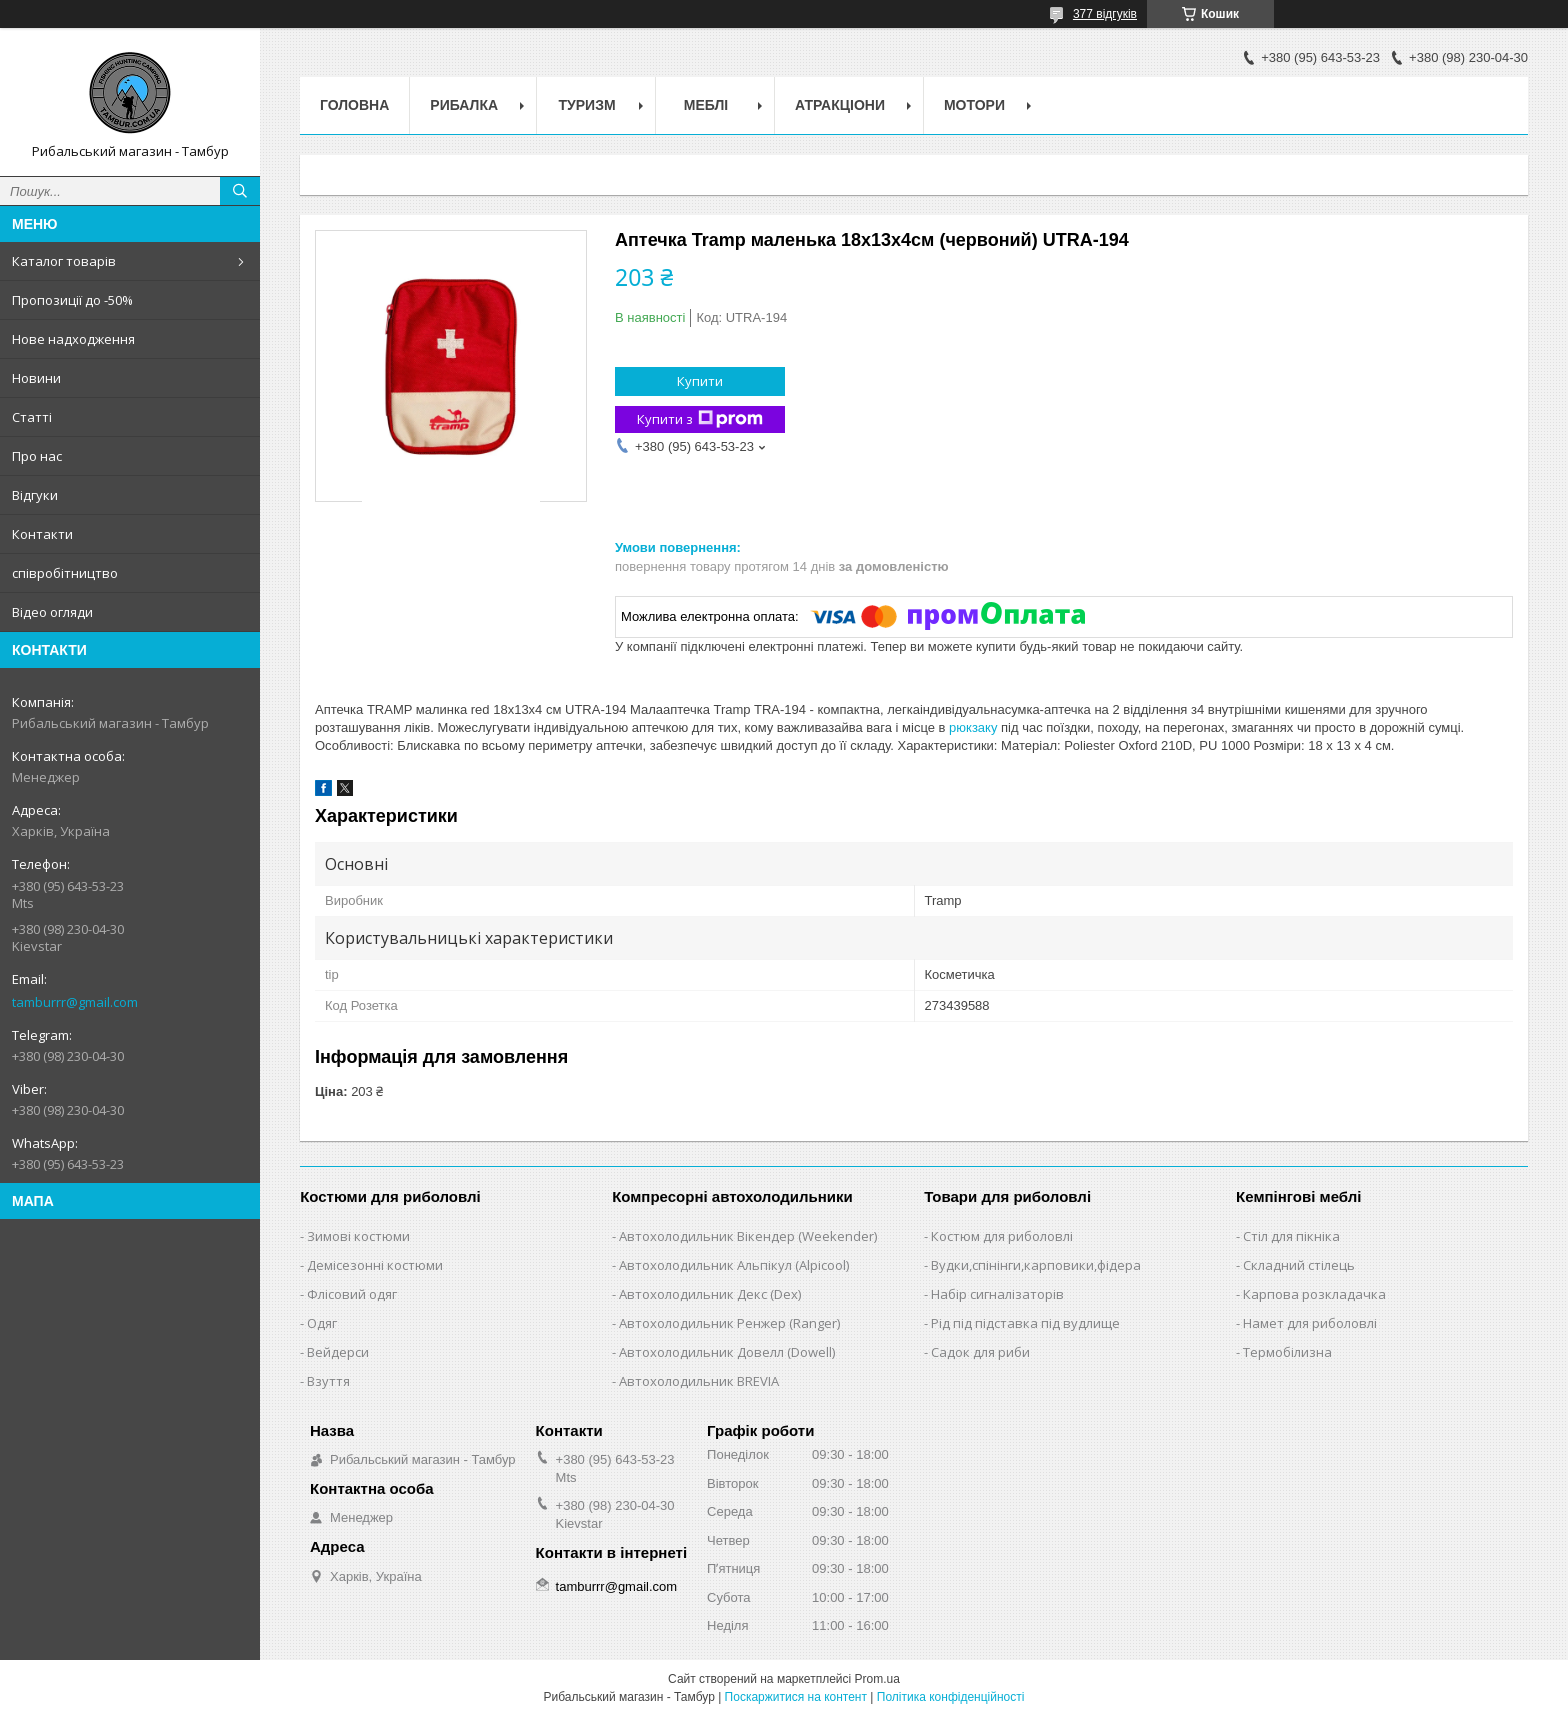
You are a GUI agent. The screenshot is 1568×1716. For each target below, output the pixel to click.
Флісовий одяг (352, 1294)
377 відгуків (1105, 14)
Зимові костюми (358, 1236)
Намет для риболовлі (1310, 1323)
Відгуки (35, 495)
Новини (36, 378)
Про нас (37, 456)
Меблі (706, 105)
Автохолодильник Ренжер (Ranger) (729, 1323)
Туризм (587, 105)
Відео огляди (52, 612)
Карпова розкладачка (1314, 1294)
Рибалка (464, 105)
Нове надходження (73, 339)
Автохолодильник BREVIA (699, 1381)
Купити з (700, 419)
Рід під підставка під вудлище (1025, 1323)
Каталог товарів (64, 261)
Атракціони (840, 105)
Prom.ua (877, 1679)
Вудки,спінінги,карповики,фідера (1036, 1265)
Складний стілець (1299, 1265)
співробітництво (65, 573)
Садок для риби (980, 1352)
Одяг (322, 1323)
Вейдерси (338, 1352)
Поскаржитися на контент (796, 1697)
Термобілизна (1287, 1352)
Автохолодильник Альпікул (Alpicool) (734, 1265)
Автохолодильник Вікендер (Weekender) (748, 1236)
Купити (700, 381)
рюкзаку (973, 727)
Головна (354, 105)
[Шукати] (240, 191)
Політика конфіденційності (951, 1697)
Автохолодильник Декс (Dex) (710, 1294)
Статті (32, 417)
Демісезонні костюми (375, 1265)
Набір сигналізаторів (997, 1294)
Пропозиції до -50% (72, 300)
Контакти (42, 534)
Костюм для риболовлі (1002, 1236)
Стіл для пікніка (1291, 1236)
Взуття (328, 1381)
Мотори (974, 105)
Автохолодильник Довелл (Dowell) (727, 1352)
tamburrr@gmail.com (75, 1002)
